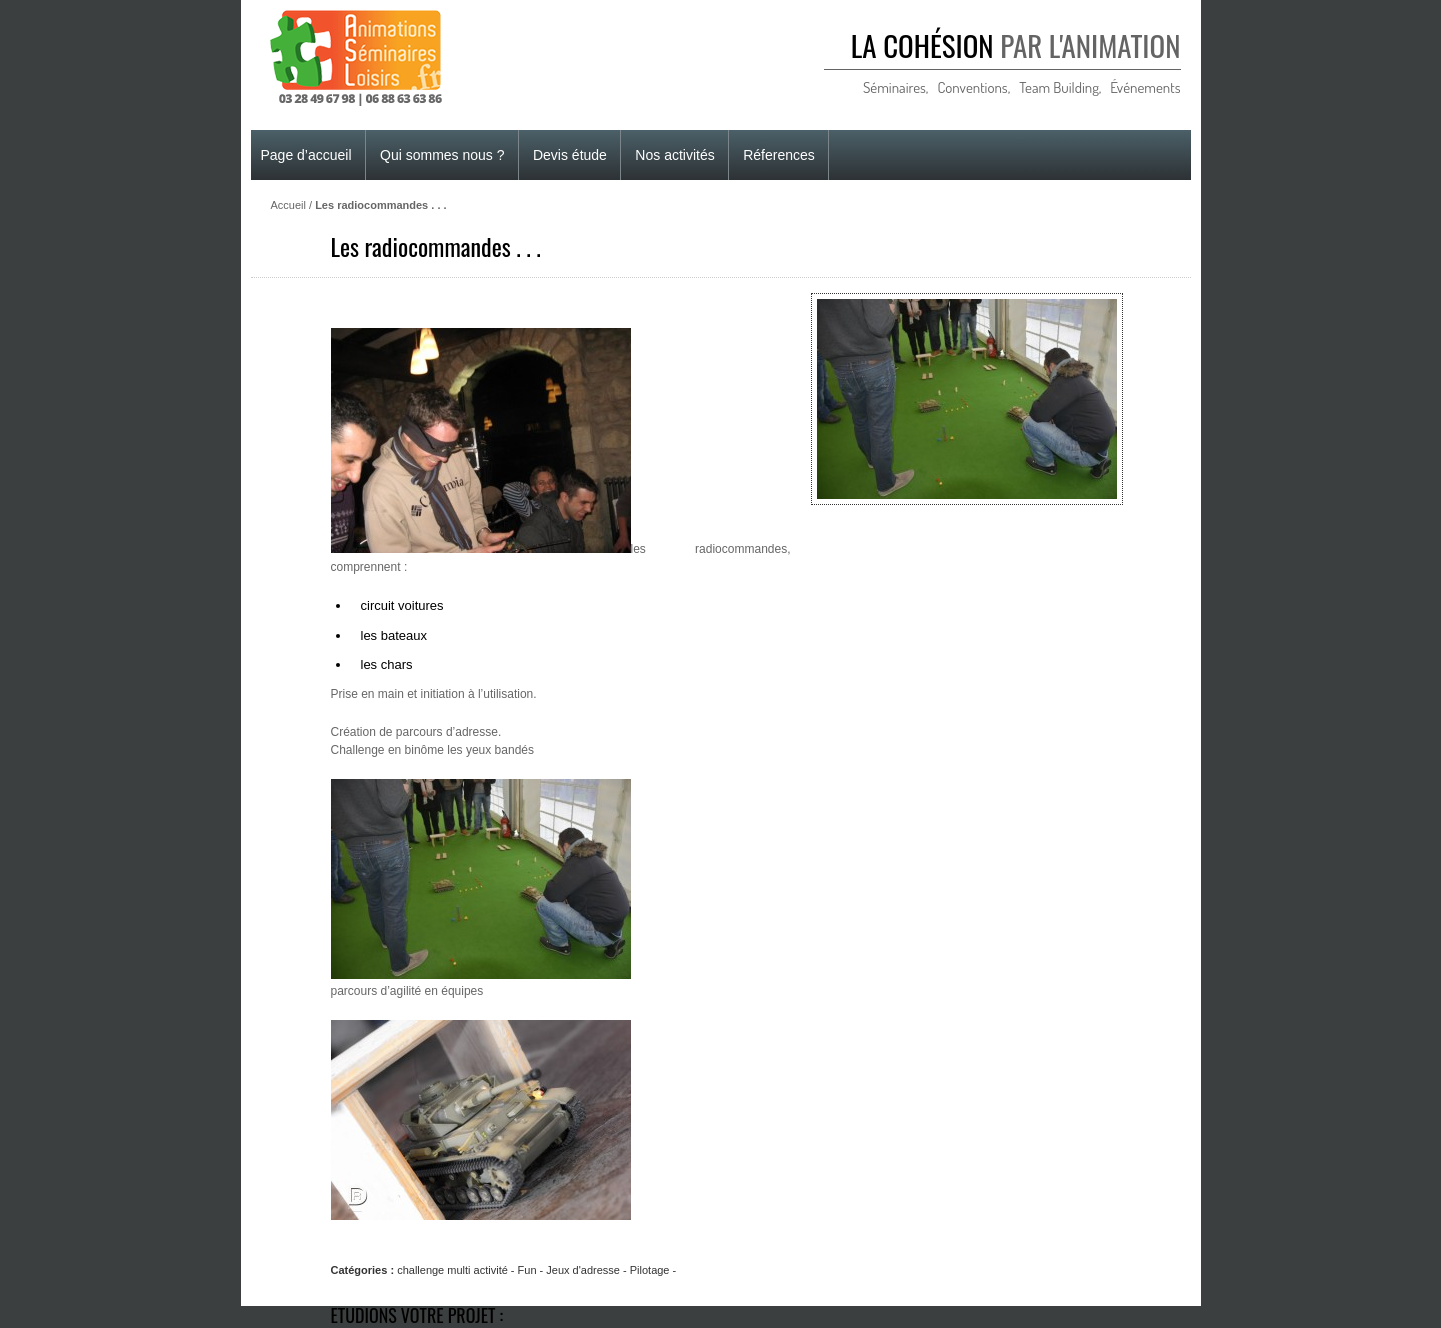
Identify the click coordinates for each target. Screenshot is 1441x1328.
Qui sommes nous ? (442, 155)
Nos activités (674, 155)
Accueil (288, 205)
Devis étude (570, 155)
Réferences (779, 155)
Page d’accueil (306, 155)
